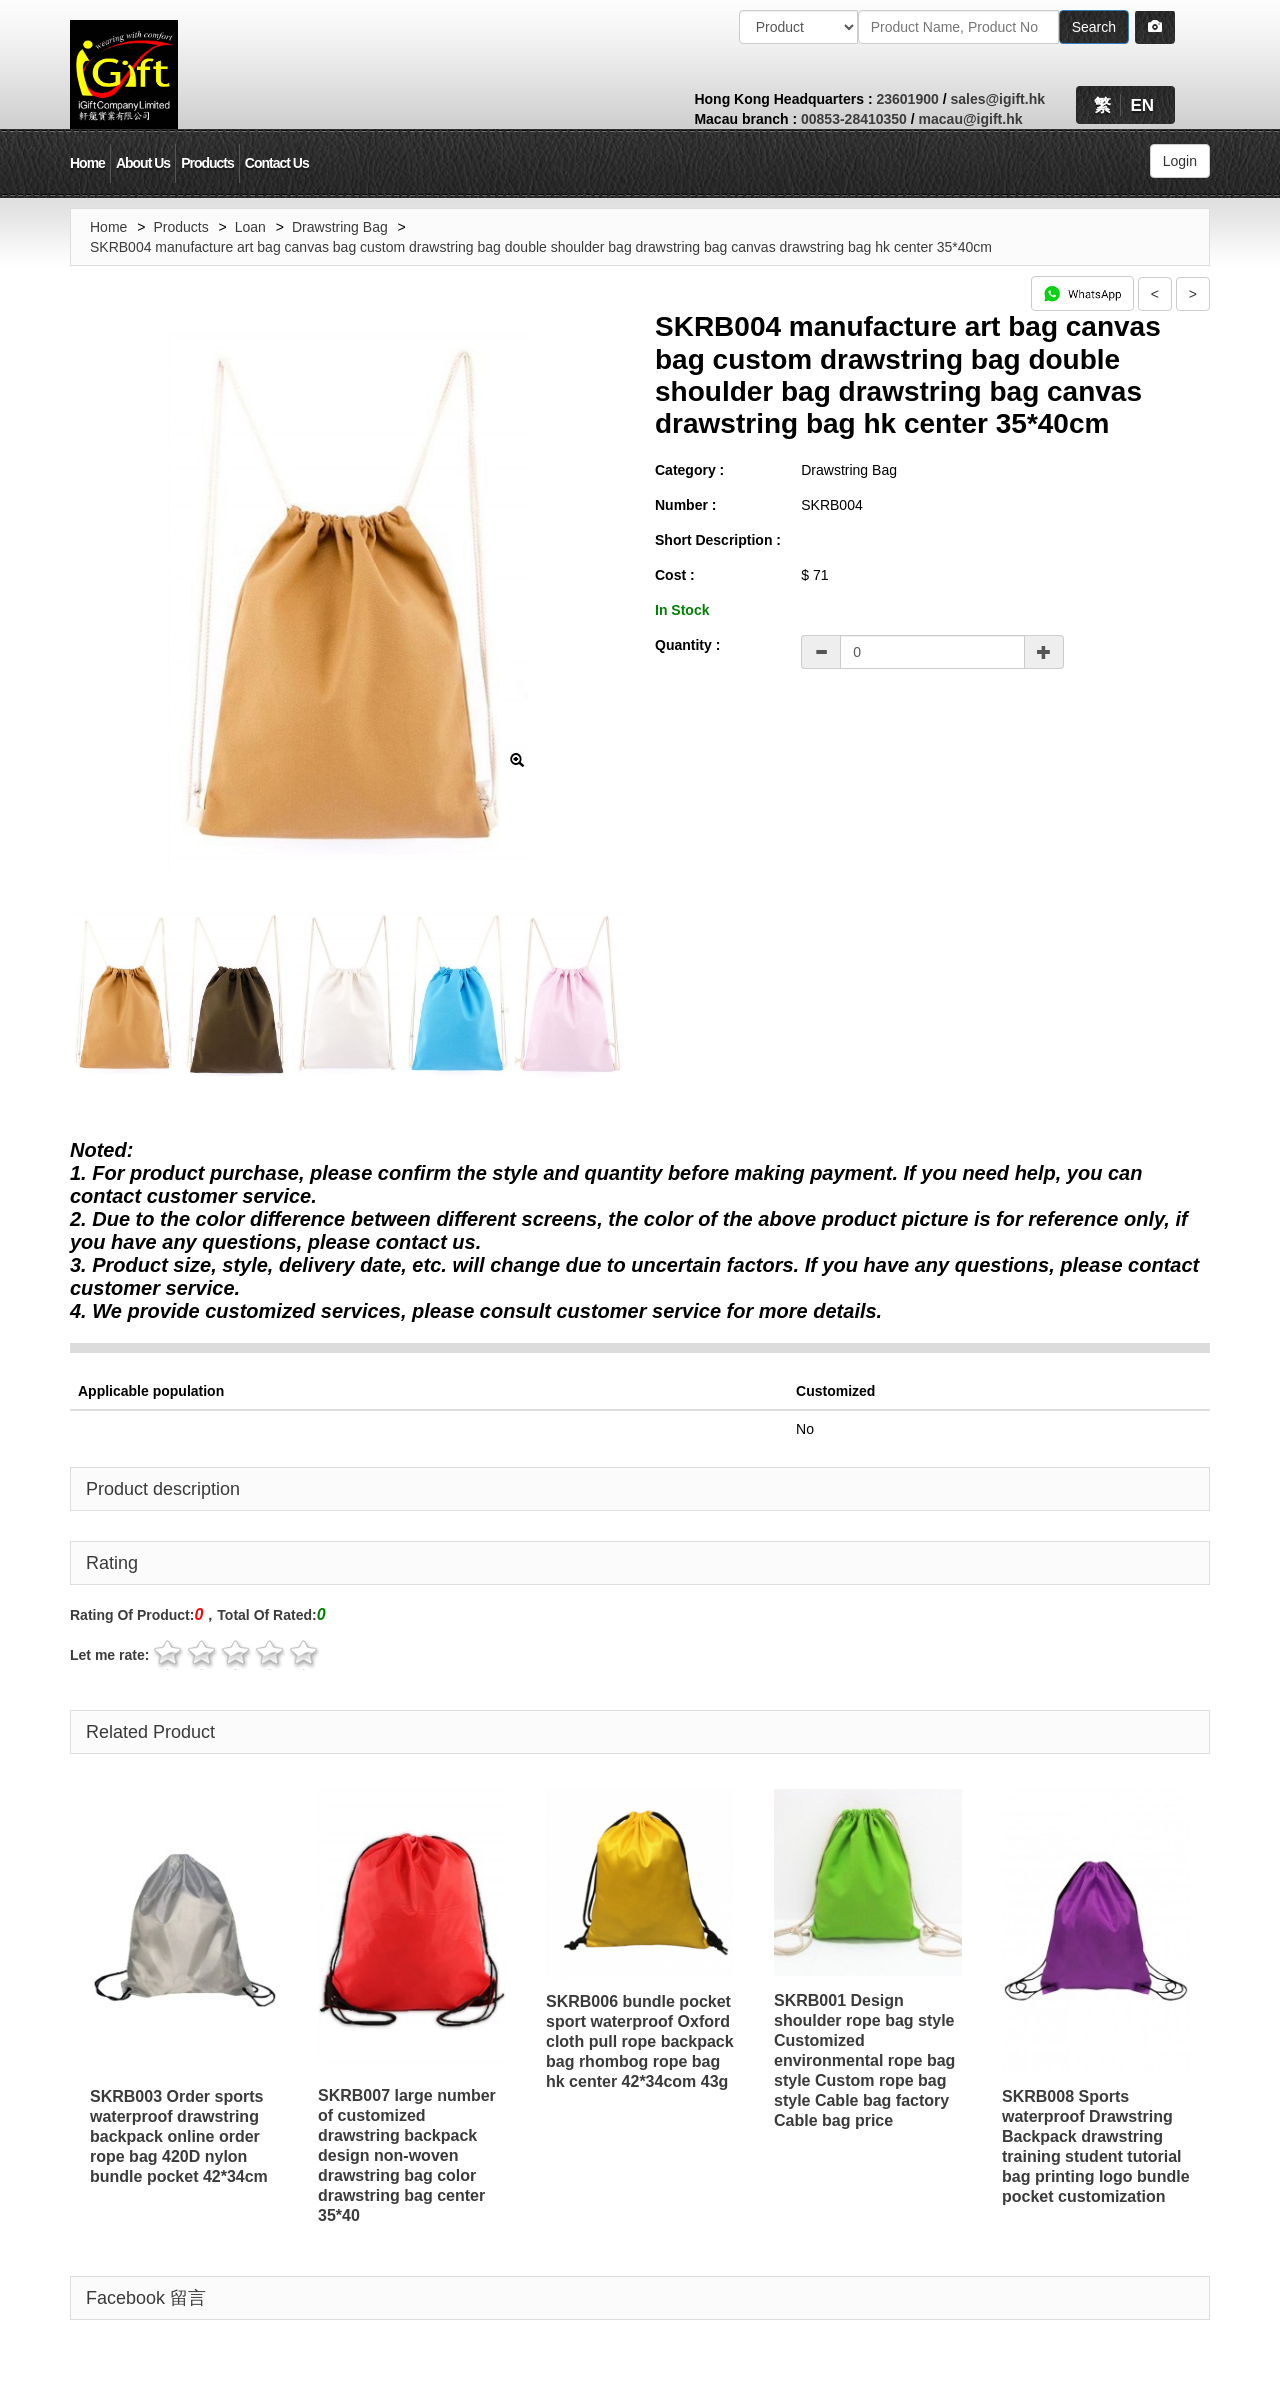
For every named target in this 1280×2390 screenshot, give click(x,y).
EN (1142, 105)
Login (1180, 161)
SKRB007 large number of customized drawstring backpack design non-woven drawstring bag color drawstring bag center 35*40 (407, 2155)
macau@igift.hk (971, 119)
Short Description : (718, 540)
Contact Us (277, 163)
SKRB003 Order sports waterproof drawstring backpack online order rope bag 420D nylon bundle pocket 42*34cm (179, 2136)
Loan (250, 227)
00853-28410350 (854, 119)
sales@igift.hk (997, 99)
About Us (143, 163)
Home (87, 163)
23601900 (907, 99)
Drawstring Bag (340, 227)
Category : (689, 470)
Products (207, 163)
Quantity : (687, 645)
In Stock (682, 610)
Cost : (675, 575)
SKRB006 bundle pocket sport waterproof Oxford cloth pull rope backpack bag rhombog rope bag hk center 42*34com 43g (640, 2041)
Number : (685, 505)
